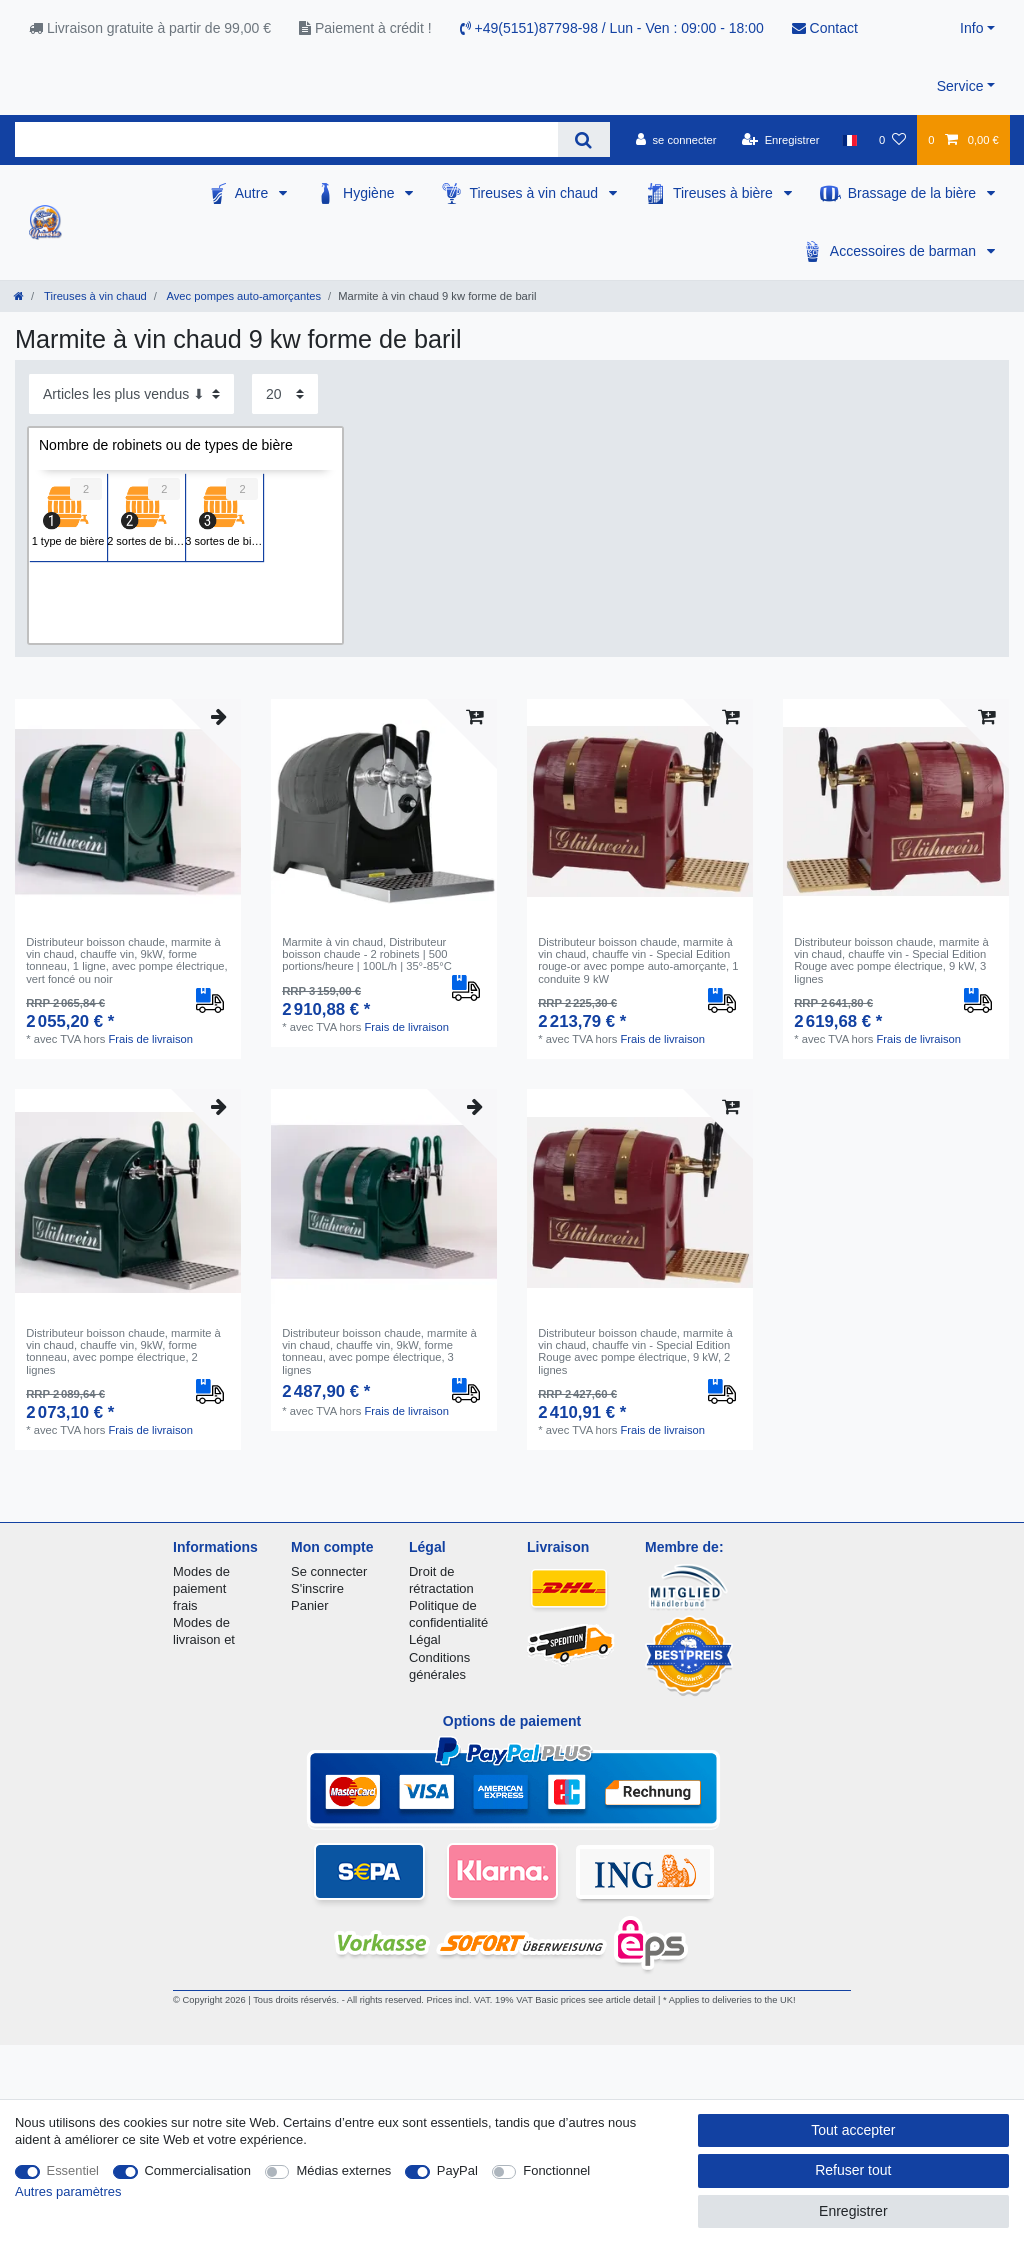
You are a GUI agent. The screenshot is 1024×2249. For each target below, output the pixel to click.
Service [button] (960, 86)
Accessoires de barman (905, 251)
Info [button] (971, 28)
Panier (309, 1605)
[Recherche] (583, 139)
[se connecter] (676, 140)
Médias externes (343, 2170)
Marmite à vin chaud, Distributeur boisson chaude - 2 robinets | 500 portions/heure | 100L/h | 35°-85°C (367, 954)
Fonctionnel (556, 2170)
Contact (825, 28)
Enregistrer (853, 2211)
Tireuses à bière (725, 193)
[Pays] (849, 140)
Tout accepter (853, 2130)
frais (185, 1605)
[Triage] (131, 393)
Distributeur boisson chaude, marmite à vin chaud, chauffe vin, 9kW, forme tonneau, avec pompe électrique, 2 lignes (123, 1351)
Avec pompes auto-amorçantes (242, 296)
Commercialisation (198, 2170)
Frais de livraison (151, 1039)
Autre (253, 193)
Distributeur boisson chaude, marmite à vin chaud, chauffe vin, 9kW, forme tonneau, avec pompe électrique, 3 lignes (379, 1351)
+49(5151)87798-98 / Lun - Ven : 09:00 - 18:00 (612, 28)
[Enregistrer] (781, 140)
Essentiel (73, 2170)
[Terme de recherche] (286, 139)
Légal (425, 1639)
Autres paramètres (68, 2191)
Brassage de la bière (914, 193)
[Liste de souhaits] (892, 140)
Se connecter (329, 1571)
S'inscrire (317, 1588)
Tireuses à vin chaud (535, 193)
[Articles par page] (285, 393)
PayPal (457, 2170)
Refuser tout (853, 2170)
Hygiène (370, 193)
